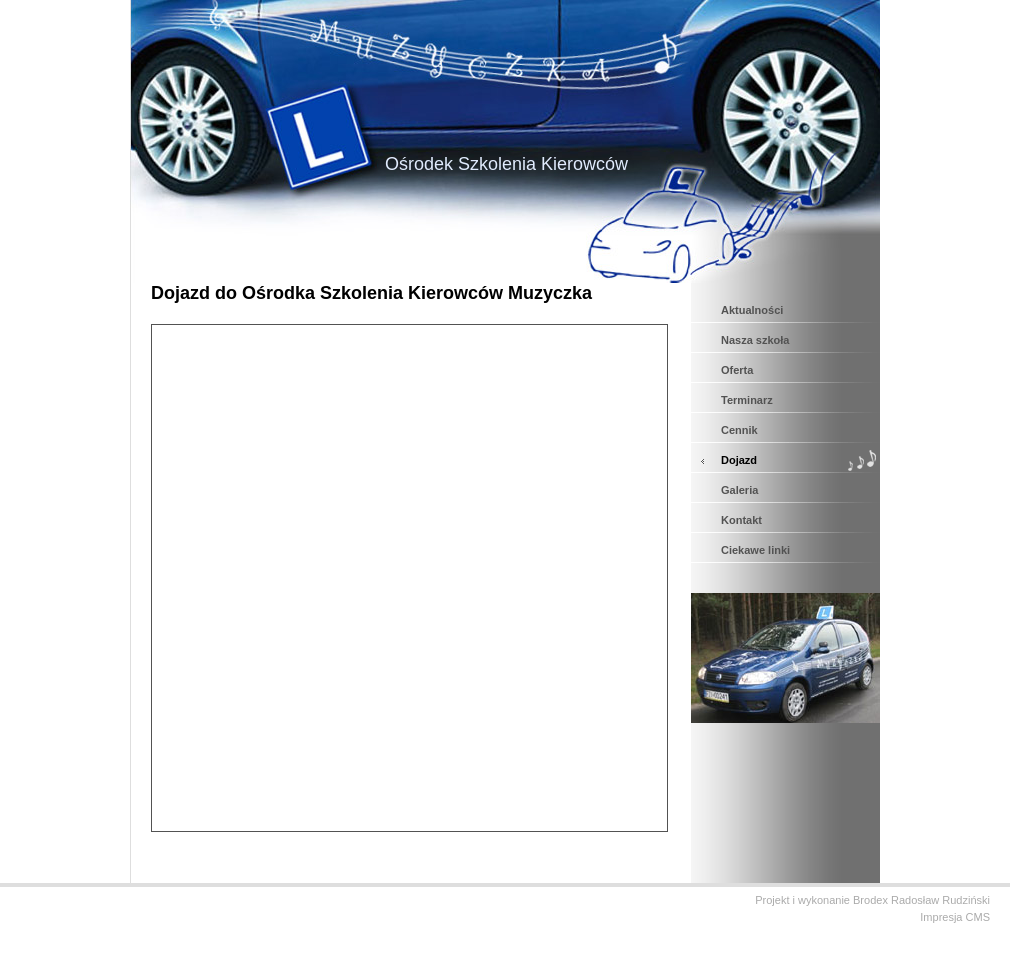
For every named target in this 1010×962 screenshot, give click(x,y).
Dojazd (739, 460)
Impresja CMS (955, 917)
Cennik (739, 430)
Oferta (737, 370)
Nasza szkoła (755, 340)
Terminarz (747, 400)
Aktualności (752, 310)
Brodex (870, 900)
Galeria (739, 490)
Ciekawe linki (755, 550)
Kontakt (741, 520)
